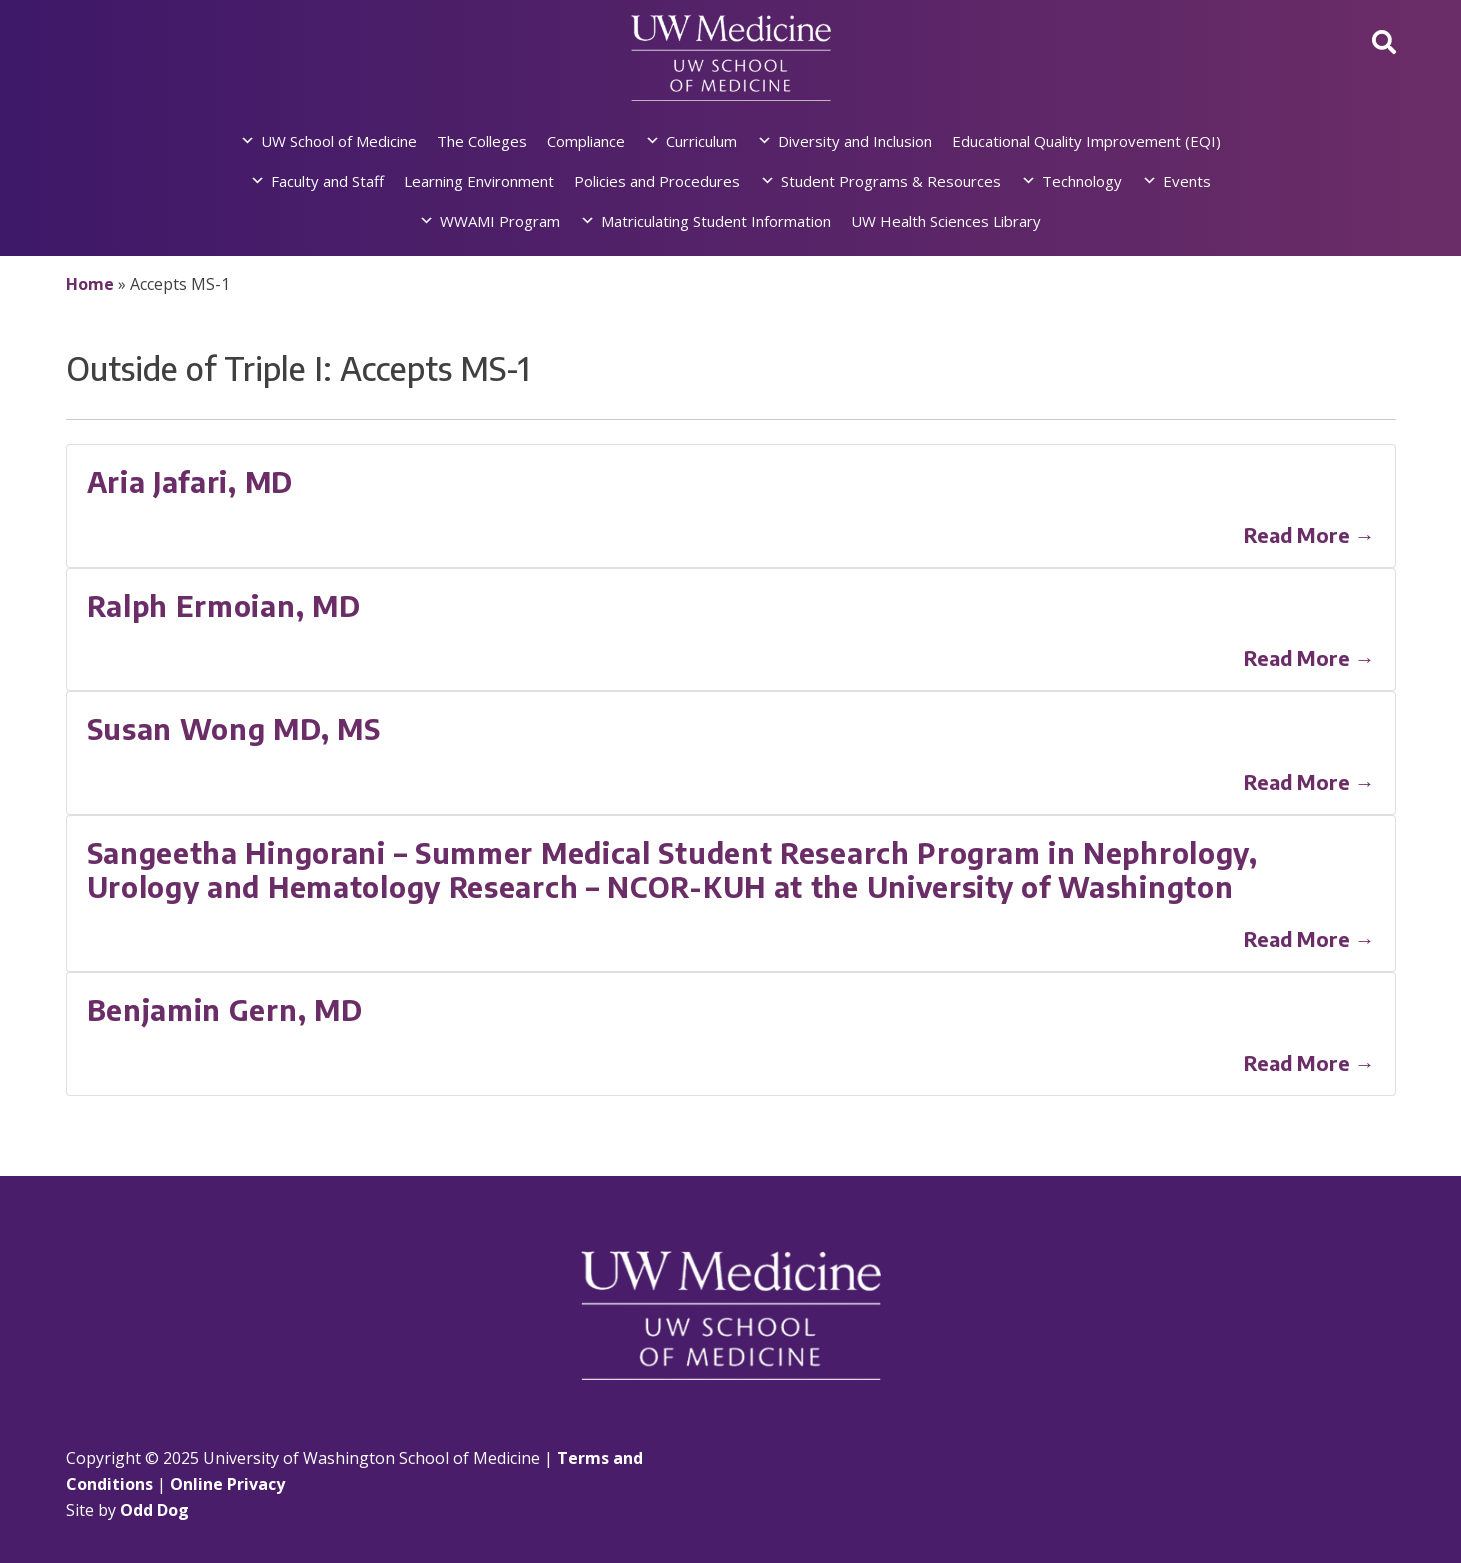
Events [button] (1187, 181)
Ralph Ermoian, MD (224, 605)
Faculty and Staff (327, 181)
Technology (1082, 181)
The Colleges (482, 141)
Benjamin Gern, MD (225, 1009)
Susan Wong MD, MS (234, 728)
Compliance (586, 141)
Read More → (1309, 534)
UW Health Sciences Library (946, 221)
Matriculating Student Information (716, 221)
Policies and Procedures (657, 181)
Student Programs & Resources (891, 181)
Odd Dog (154, 1510)
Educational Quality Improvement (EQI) (1086, 141)
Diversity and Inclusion (855, 141)
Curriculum (701, 141)
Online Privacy (227, 1484)
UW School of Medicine (339, 141)
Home (90, 284)
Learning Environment (479, 181)
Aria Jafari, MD (190, 481)
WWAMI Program (500, 221)
